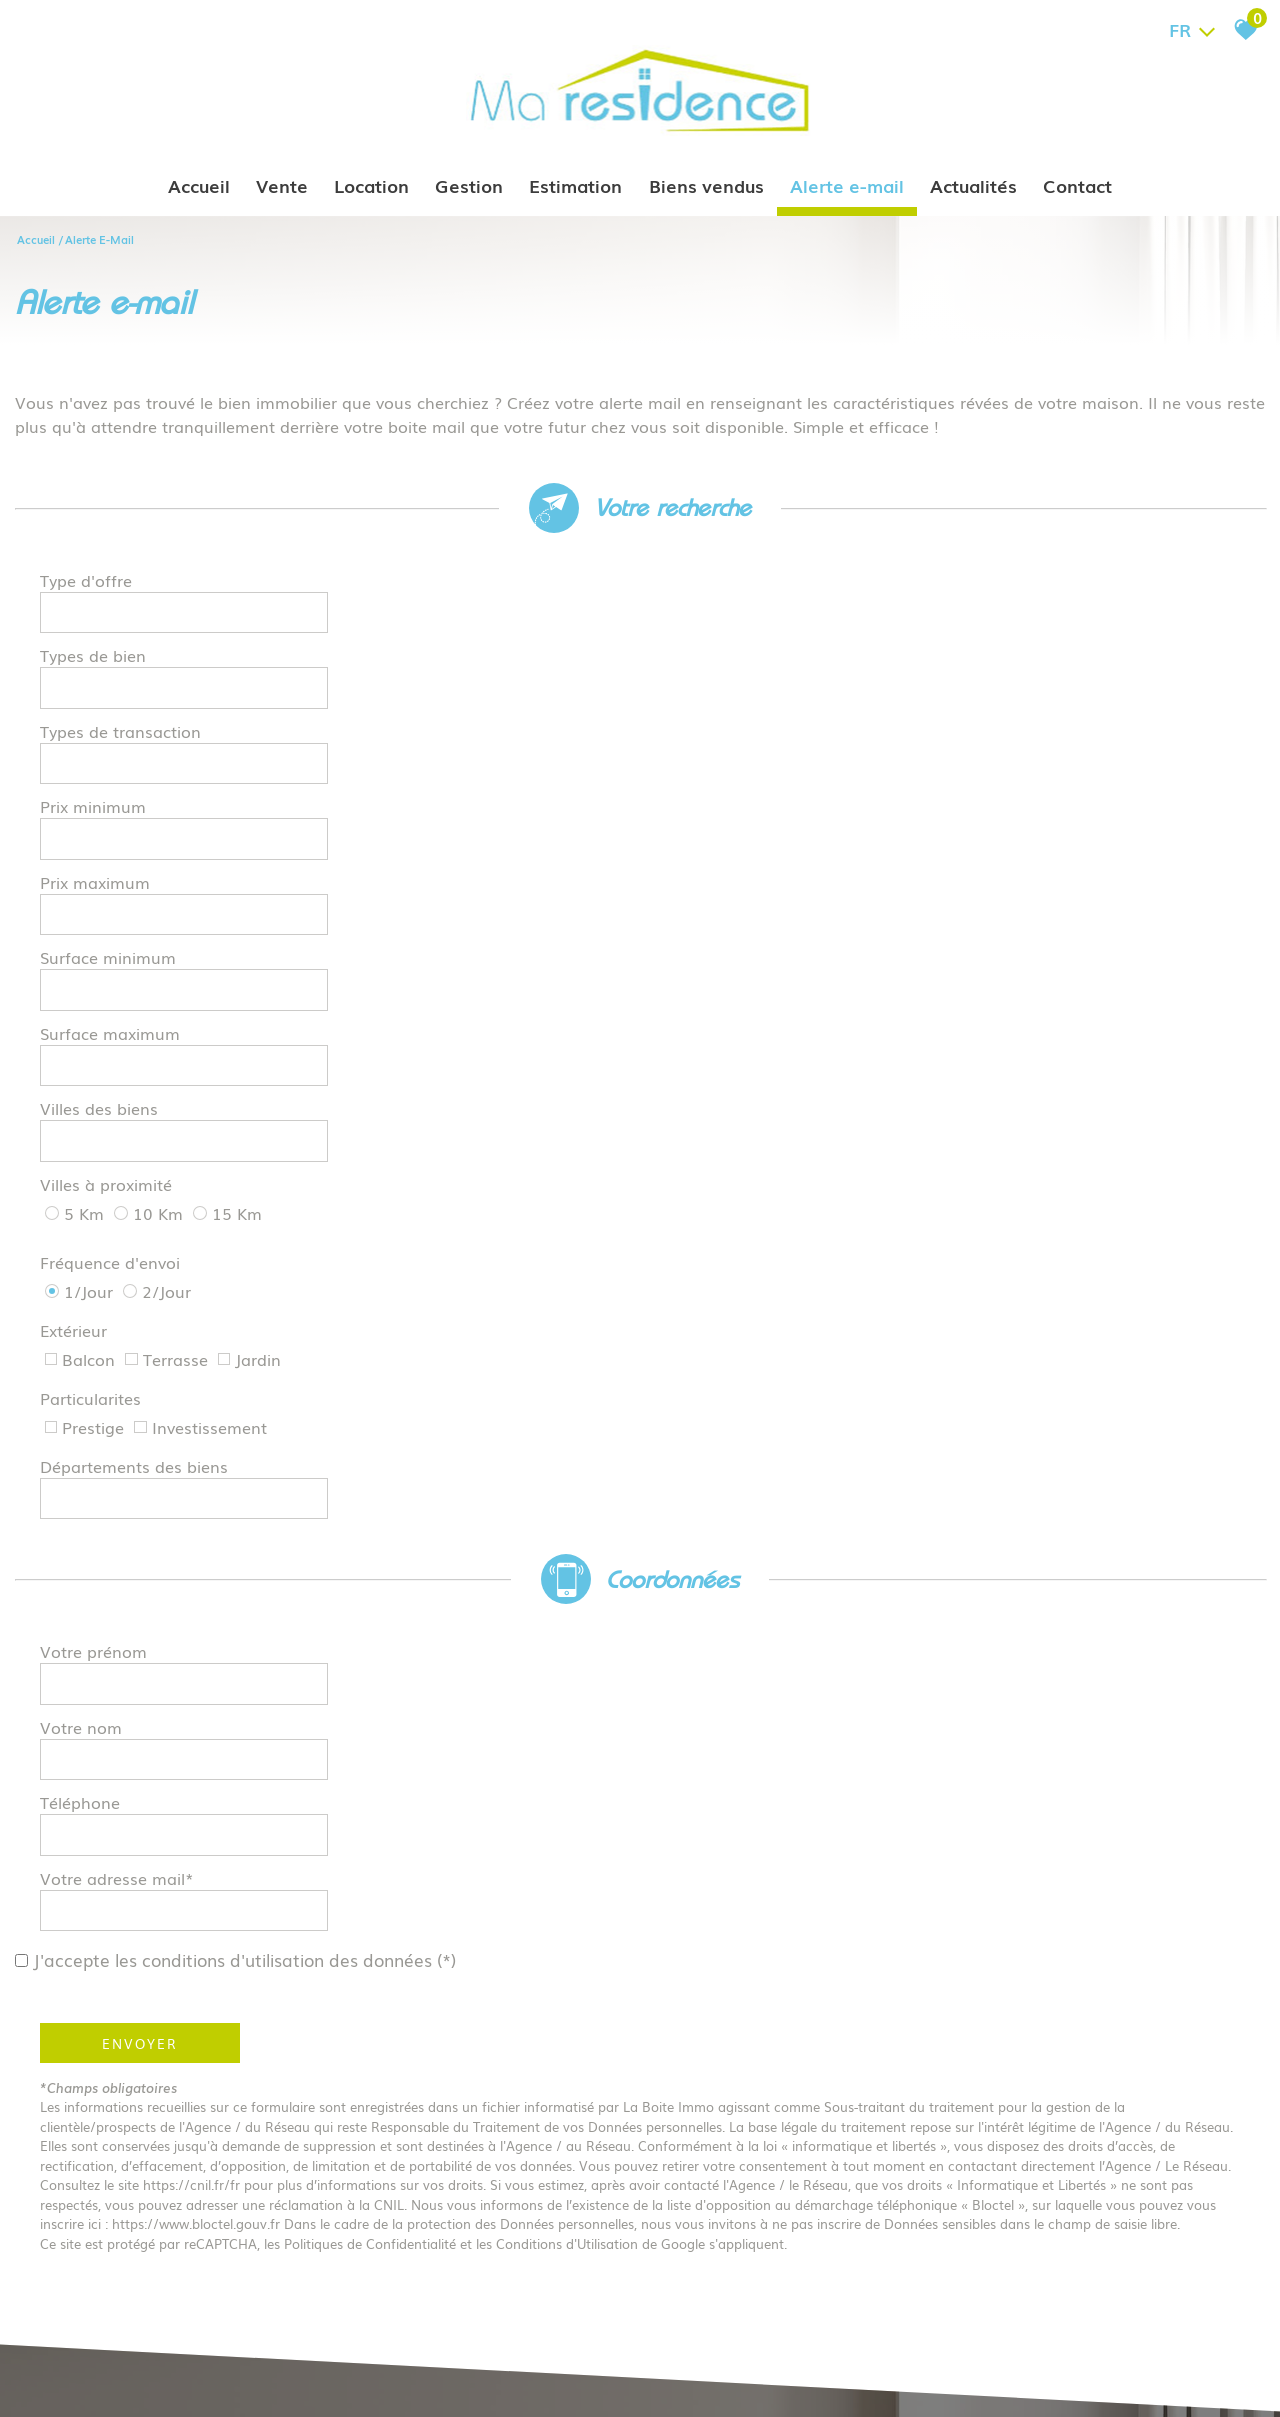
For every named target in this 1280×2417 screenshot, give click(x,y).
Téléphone (80, 1096)
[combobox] (472, 589)
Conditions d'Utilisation (567, 1428)
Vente (283, 185)
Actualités (973, 185)
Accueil (200, 185)
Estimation (576, 185)
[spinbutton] (1097, 641)
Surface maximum (110, 743)
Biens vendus (706, 185)
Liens (324, 2381)
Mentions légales (161, 2381)
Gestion (470, 185)
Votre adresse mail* (742, 1096)
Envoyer (140, 1228)
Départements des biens (759, 883)
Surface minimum (733, 692)
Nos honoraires (259, 2381)
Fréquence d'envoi (110, 835)
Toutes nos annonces (447, 2381)
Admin (363, 2381)
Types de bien (718, 589)
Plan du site (73, 2381)
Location (372, 185)
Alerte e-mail (847, 185)
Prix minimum (718, 640)
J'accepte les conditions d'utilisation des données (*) (257, 1145)
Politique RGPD (557, 2381)
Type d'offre (86, 589)
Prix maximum (95, 692)
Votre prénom (93, 1044)
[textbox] (472, 588)
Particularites (90, 883)
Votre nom (706, 1044)
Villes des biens (724, 743)
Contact (1077, 185)
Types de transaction (120, 640)
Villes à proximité (106, 791)
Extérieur (698, 835)
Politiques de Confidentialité (370, 1428)
